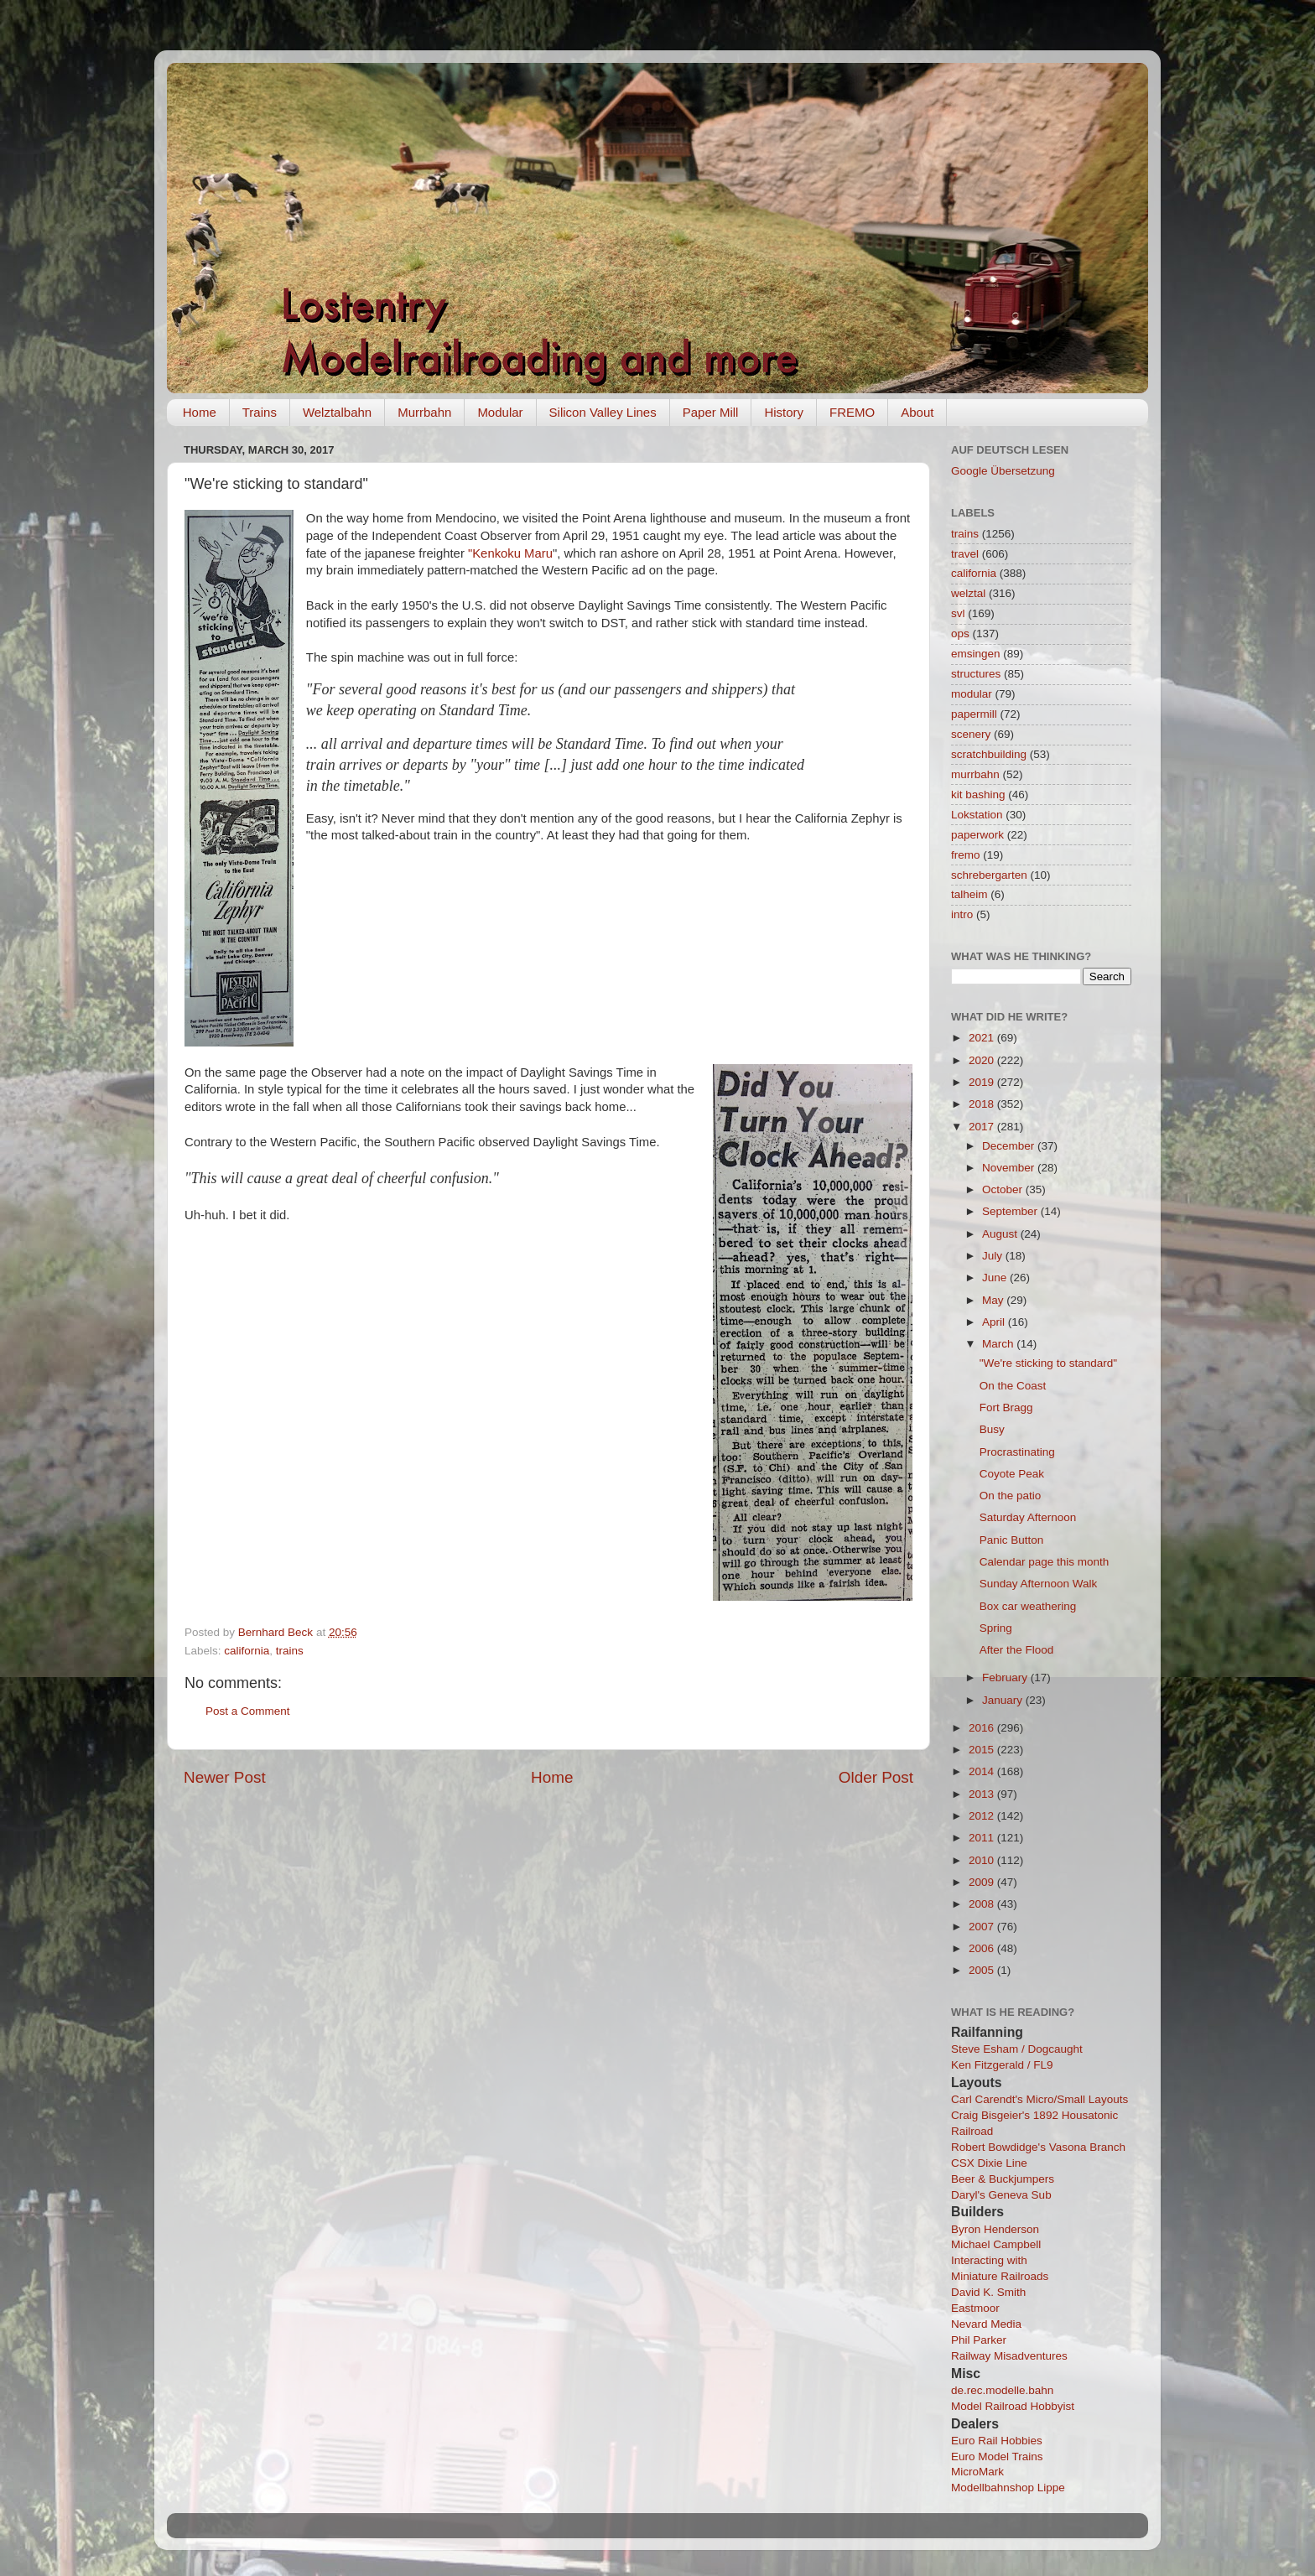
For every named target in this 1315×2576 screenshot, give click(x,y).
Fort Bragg (1006, 1407)
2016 (983, 1728)
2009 (983, 1882)
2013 (983, 1794)
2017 (983, 1126)
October (1004, 1189)
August (1001, 1234)
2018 (983, 1104)
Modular (499, 412)
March (999, 1343)
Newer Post (225, 1777)
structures (976, 673)
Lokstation (977, 814)
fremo (965, 855)
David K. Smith (988, 2292)
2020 (983, 1060)
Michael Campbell (996, 2244)
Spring (996, 1628)
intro (962, 914)
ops (960, 633)
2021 (983, 1037)
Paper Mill (711, 412)
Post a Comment (247, 1711)
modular (971, 694)
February (1006, 1677)
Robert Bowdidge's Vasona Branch (1038, 2147)
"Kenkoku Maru (510, 553)
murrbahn (975, 774)
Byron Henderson (995, 2229)
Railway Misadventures (1009, 2356)
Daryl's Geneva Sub (1001, 2195)
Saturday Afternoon (1028, 1517)
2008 (983, 1904)
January (1004, 1700)
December (1009, 1146)
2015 (983, 1749)
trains (290, 1650)
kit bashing (978, 794)
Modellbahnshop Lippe (1008, 2487)
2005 (983, 1970)
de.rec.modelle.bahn (1002, 2390)
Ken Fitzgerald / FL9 (1002, 2065)
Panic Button (1012, 1540)
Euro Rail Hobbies (996, 2440)
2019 (983, 1082)
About (917, 412)
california (246, 1650)
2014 (983, 1771)
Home (199, 412)
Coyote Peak (1012, 1473)
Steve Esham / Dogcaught (1017, 2049)
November (1009, 1167)
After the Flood (1017, 1650)
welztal (968, 593)
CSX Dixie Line (989, 2163)
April (995, 1322)
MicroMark (977, 2471)
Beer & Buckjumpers (1002, 2179)
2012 (983, 1816)
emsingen (976, 653)
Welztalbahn (337, 412)
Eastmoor (975, 2308)
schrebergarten (989, 875)
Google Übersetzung (1003, 471)
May (994, 1300)
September (1011, 1211)
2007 (983, 1926)
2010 (983, 1860)
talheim (969, 894)
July (994, 1255)
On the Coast (1013, 1385)
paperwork (977, 834)
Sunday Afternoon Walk (1039, 1583)
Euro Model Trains (997, 2456)
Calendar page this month (1045, 1561)
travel (965, 554)
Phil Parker (978, 2340)
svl (958, 613)
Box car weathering (1028, 1606)
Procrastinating (1017, 1452)
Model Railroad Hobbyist (1012, 2406)
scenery (970, 734)
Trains (259, 412)
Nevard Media (986, 2324)
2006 (983, 1948)
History (783, 412)
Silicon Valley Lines (603, 412)
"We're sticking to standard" (1048, 1363)
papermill (974, 714)
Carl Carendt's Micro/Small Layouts (1039, 2099)
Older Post (876, 1777)
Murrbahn (424, 412)
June (996, 1277)
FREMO (852, 412)
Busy (992, 1429)
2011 (983, 1837)
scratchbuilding (989, 754)
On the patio (1011, 1495)
